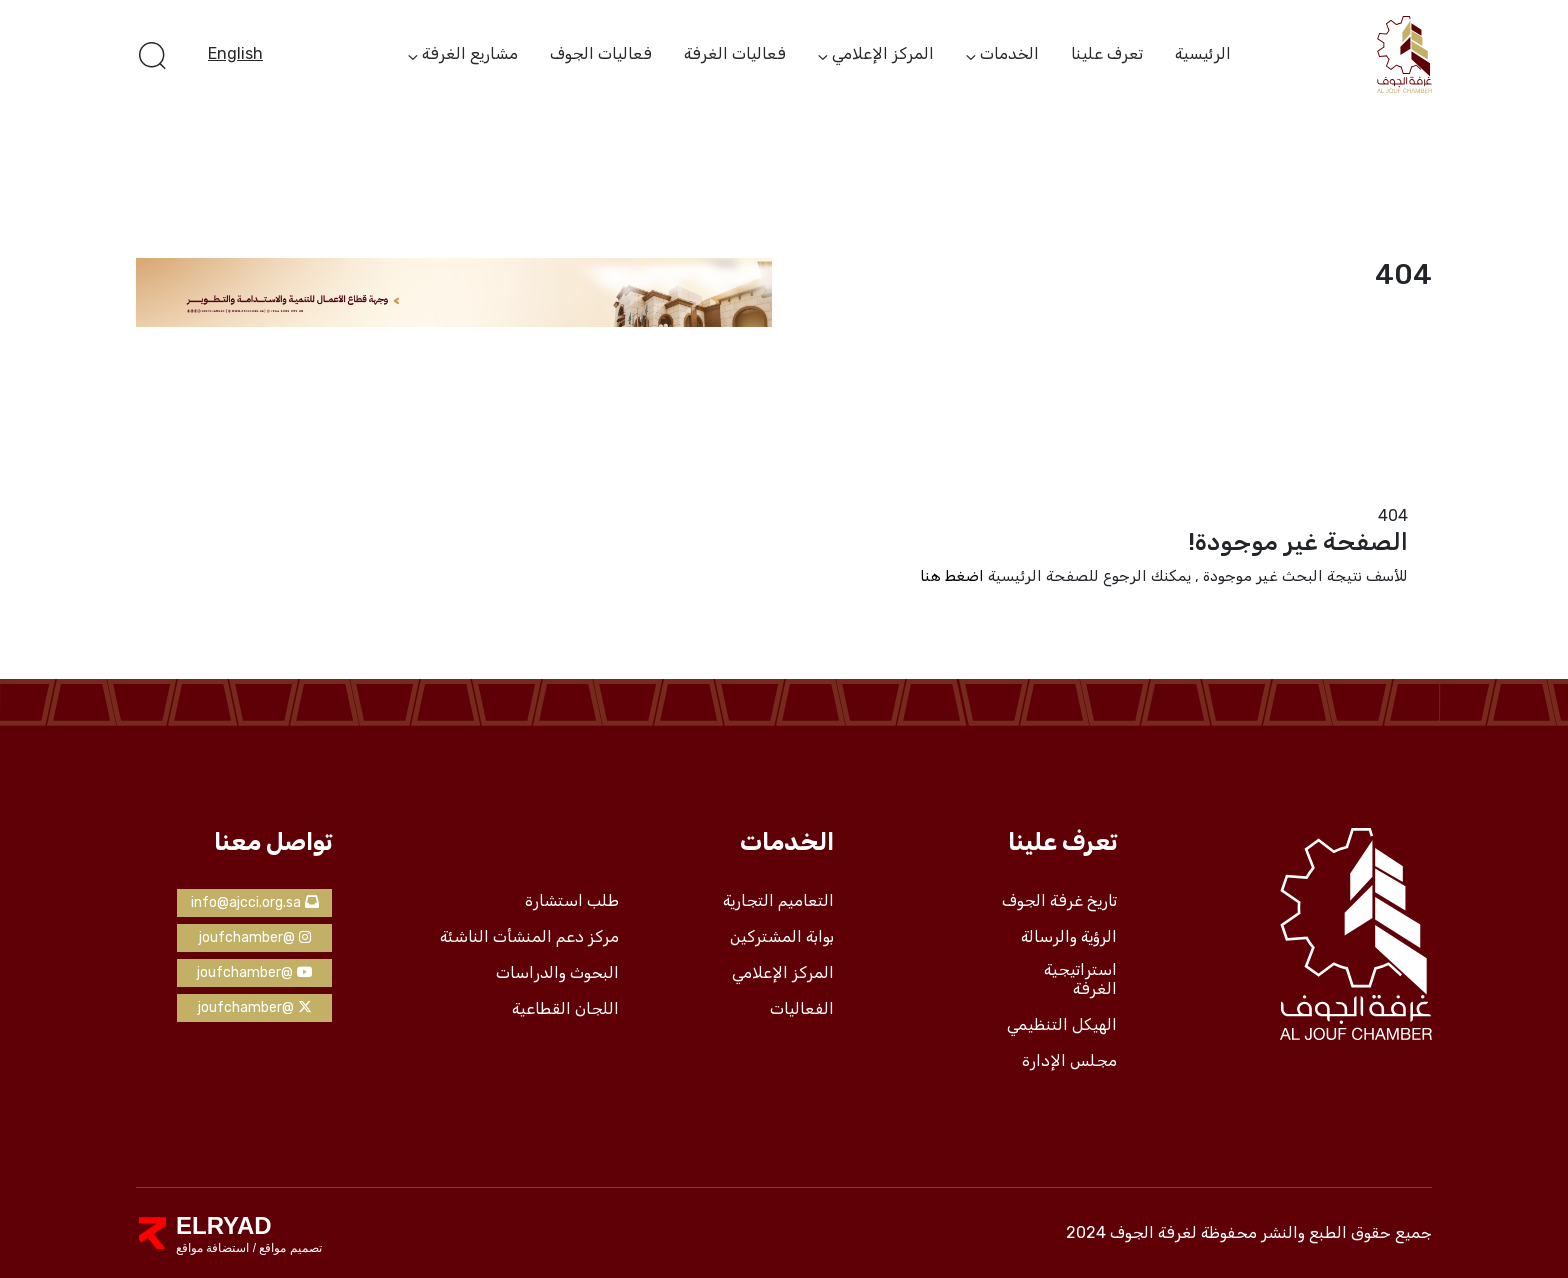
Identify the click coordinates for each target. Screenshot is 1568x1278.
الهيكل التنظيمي (1062, 1025)
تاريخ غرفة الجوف (1059, 901)
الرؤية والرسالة (1069, 937)
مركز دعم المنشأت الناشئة (529, 937)
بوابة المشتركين (782, 937)
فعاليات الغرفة (735, 53)
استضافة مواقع (212, 1248)
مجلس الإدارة (1069, 1061)
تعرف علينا (1107, 53)
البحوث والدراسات (557, 973)
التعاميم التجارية (778, 901)
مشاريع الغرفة (470, 55)
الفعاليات (802, 1009)
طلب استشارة (572, 901)
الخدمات (1009, 55)
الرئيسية (1203, 53)
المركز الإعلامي (883, 55)
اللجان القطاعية (565, 1009)
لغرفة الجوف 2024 (1131, 1232)
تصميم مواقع (289, 1248)
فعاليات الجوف (601, 53)
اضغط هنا (952, 576)
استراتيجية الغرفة (1080, 979)
